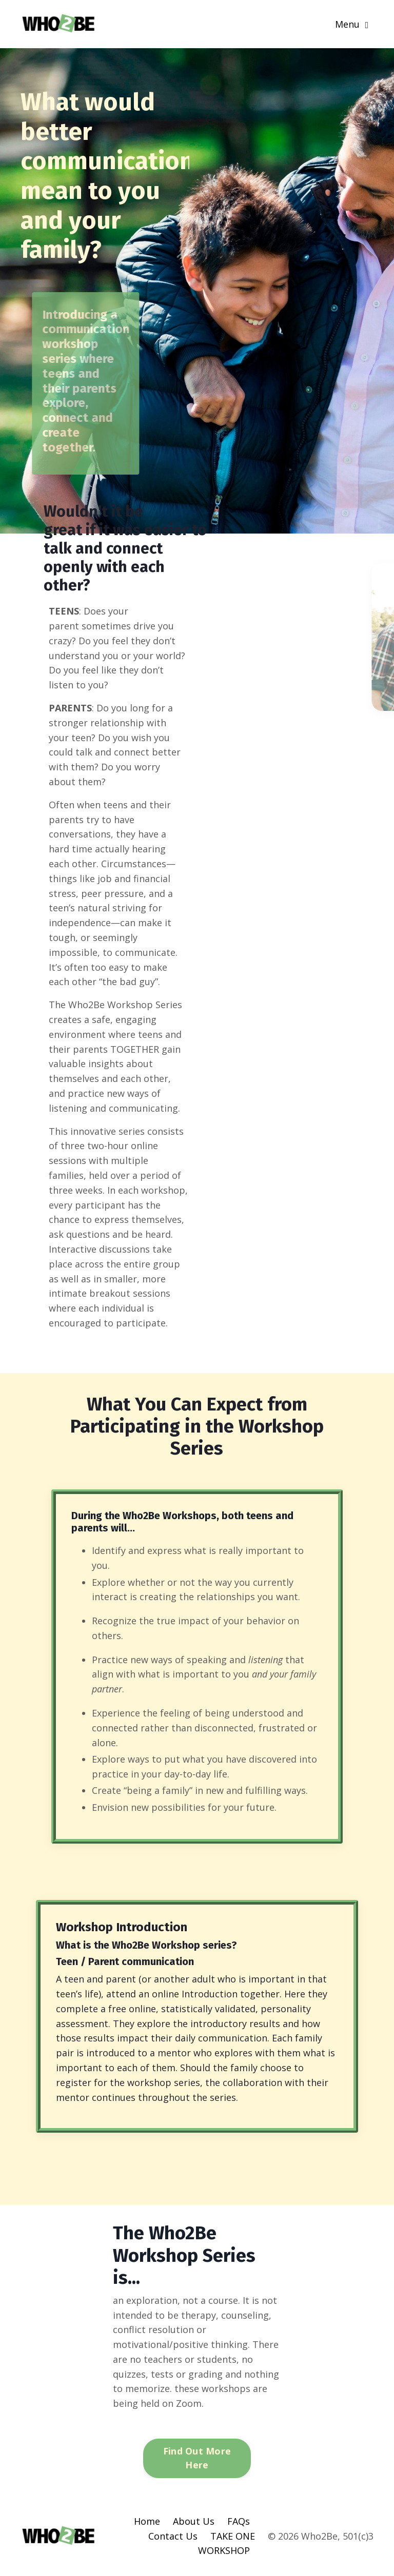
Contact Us (173, 2535)
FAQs (238, 2520)
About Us (193, 2520)
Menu (351, 23)
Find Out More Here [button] (197, 2458)
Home (147, 2520)
